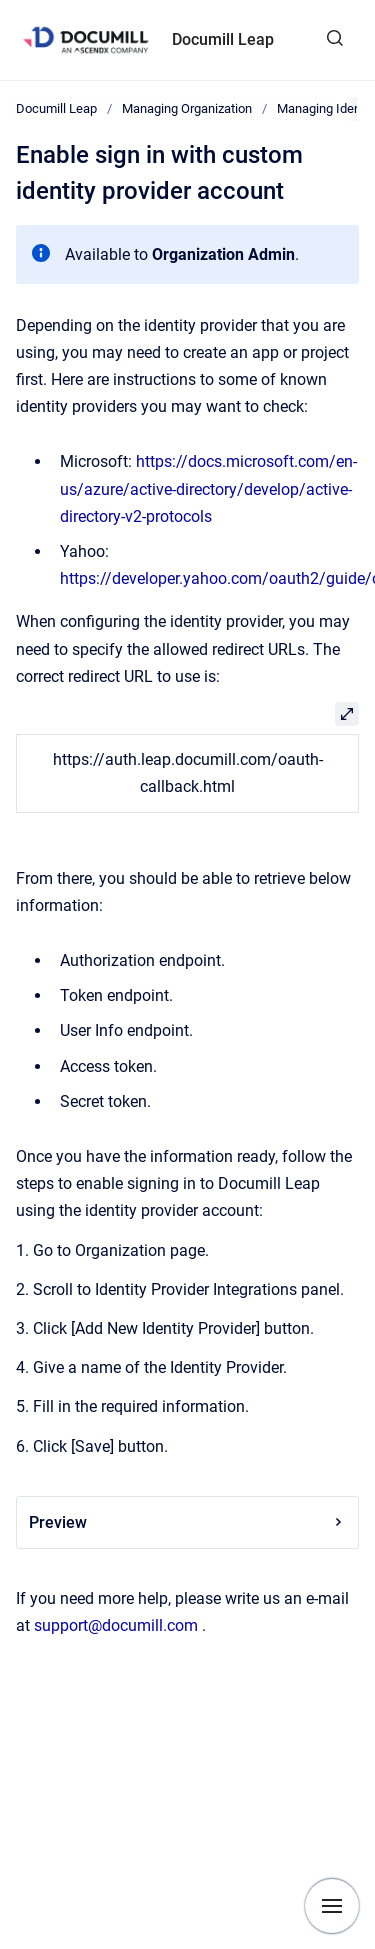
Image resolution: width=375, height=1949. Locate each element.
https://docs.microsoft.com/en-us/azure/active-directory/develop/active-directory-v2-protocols (208, 488)
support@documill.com (116, 1625)
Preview (187, 1522)
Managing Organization (187, 108)
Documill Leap (223, 39)
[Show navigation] (332, 1906)
